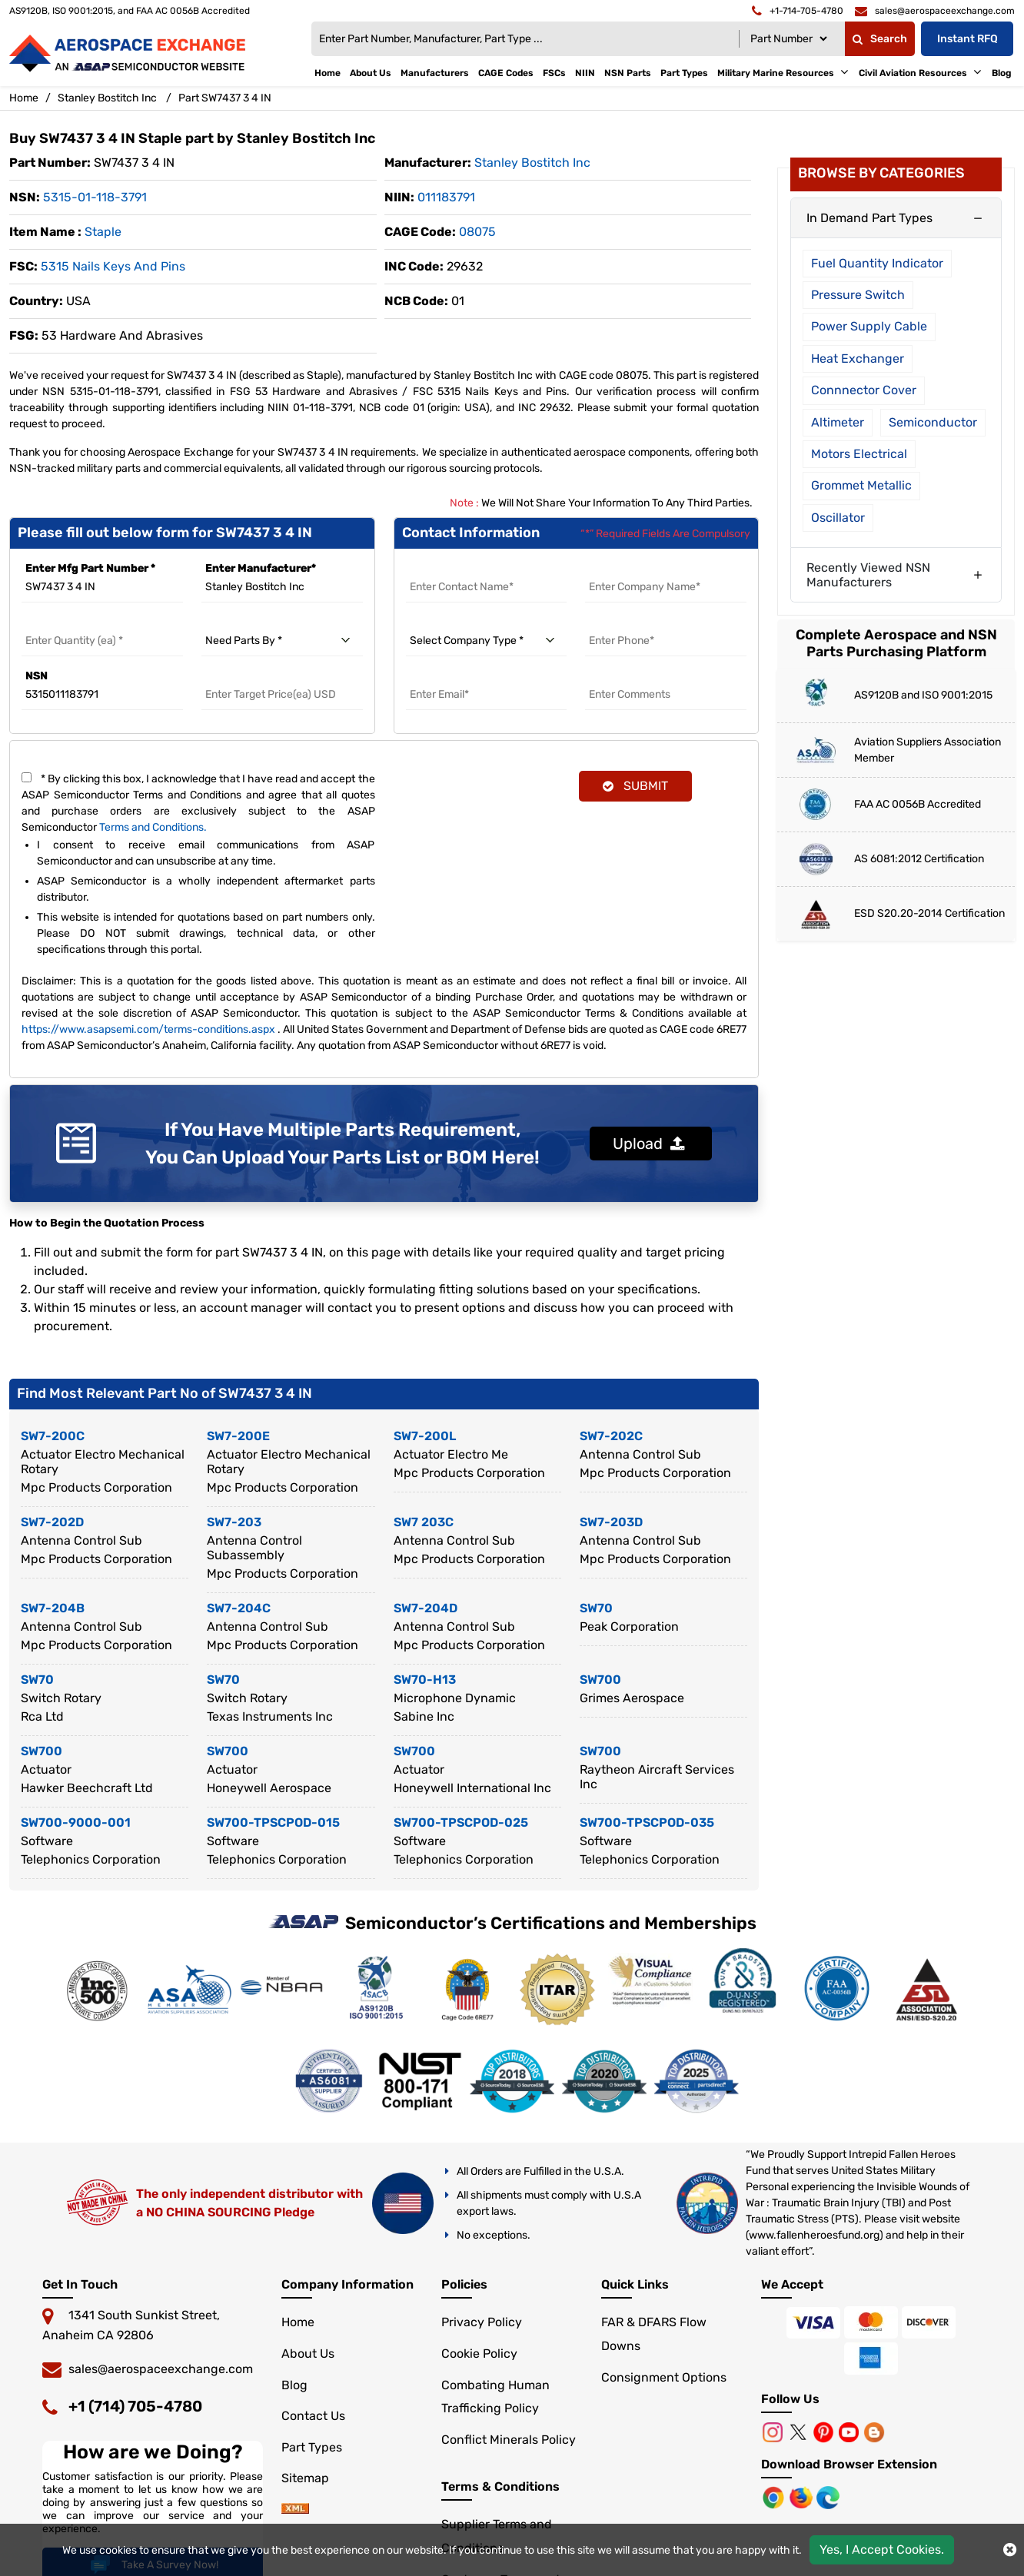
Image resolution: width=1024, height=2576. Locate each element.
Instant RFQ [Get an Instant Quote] (967, 38)
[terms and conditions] (27, 777)
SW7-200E (238, 1436)
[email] (935, 11)
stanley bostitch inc (532, 162)
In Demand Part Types (869, 218)
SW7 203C (424, 1522)
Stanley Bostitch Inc (107, 98)
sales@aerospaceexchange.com (160, 2369)
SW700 (600, 1679)
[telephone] (797, 11)
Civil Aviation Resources (913, 73)
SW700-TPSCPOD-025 (461, 1822)
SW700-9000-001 (76, 1822)
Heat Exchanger (857, 358)
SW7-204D (425, 1608)
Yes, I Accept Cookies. (882, 2549)
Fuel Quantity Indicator (877, 263)
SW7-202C (611, 1436)
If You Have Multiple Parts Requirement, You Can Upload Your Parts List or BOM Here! (342, 1143)
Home (327, 73)
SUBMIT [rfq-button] (635, 785)
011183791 (446, 197)
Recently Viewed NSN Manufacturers (868, 574)
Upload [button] (649, 1143)
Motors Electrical (859, 453)
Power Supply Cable (869, 326)
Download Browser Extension (849, 2464)
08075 (477, 231)
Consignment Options (663, 2377)
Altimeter (837, 422)
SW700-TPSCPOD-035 (647, 1822)
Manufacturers (435, 73)
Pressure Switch (858, 294)
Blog (1002, 73)
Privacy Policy (481, 2322)
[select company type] (486, 641)
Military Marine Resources (775, 73)
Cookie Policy (479, 2353)
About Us (370, 73)
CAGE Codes (506, 73)
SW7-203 (234, 1522)
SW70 (596, 1608)
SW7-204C (239, 1608)
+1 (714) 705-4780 (135, 2406)
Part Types (684, 73)
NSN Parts (627, 73)
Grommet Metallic (861, 485)
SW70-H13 (425, 1679)
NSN (36, 675)
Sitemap (305, 2478)
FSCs (554, 73)
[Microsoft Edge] (827, 2497)
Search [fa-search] (880, 38)
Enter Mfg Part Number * (90, 568)
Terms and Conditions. (153, 827)
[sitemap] (295, 2509)
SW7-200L (425, 1436)
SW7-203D (611, 1522)
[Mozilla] (802, 2497)
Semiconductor (933, 422)
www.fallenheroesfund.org (814, 2235)
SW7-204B (53, 1608)
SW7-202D (52, 1522)
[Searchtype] (788, 39)
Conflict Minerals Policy (508, 2439)
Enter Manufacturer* (260, 568)
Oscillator (838, 517)
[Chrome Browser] (775, 2497)
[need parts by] (282, 641)
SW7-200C (53, 1436)
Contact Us (313, 2415)
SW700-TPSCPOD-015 (273, 1822)
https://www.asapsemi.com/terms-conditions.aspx (148, 1029)
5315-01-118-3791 (95, 197)
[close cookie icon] (1009, 2549)
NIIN (585, 73)
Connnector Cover (863, 390)
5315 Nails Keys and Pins (113, 266)
